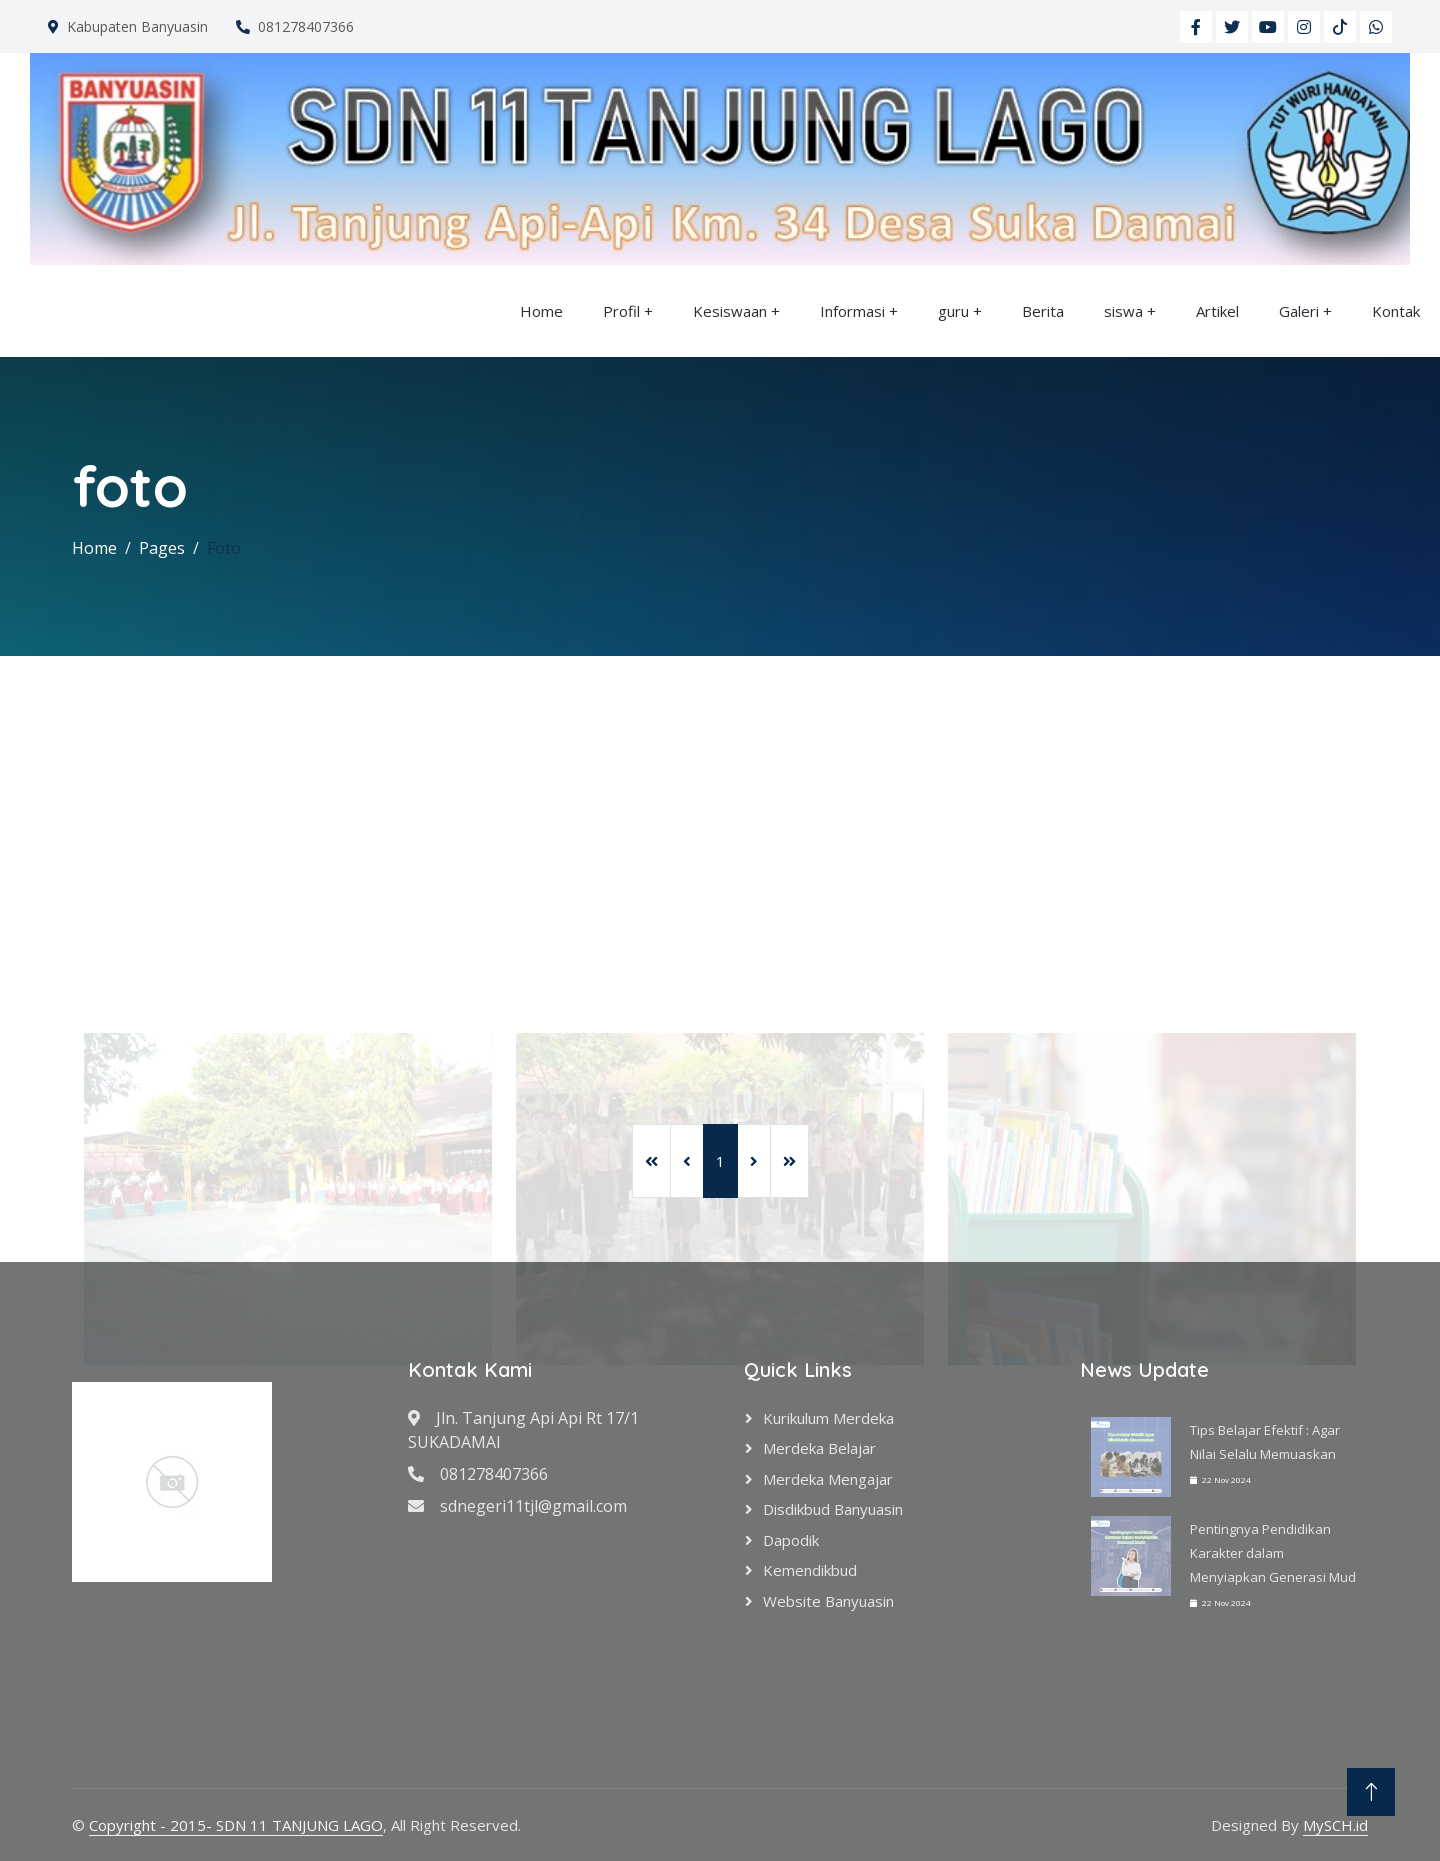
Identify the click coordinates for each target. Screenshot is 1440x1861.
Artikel (1217, 311)
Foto (224, 548)
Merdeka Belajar (819, 1448)
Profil (621, 311)
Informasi (852, 311)
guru (953, 311)
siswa (1123, 311)
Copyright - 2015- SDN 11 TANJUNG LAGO (236, 1825)
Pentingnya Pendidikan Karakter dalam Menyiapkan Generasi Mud (1273, 1553)
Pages (162, 548)
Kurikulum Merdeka (828, 1418)
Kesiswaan (730, 311)
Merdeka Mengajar (828, 1479)
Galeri (1299, 311)
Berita (1043, 311)
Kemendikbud (810, 1570)
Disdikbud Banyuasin (833, 1509)
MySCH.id (1335, 1825)
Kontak (1396, 311)
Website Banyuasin (828, 1601)
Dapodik (791, 1540)
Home (541, 311)
